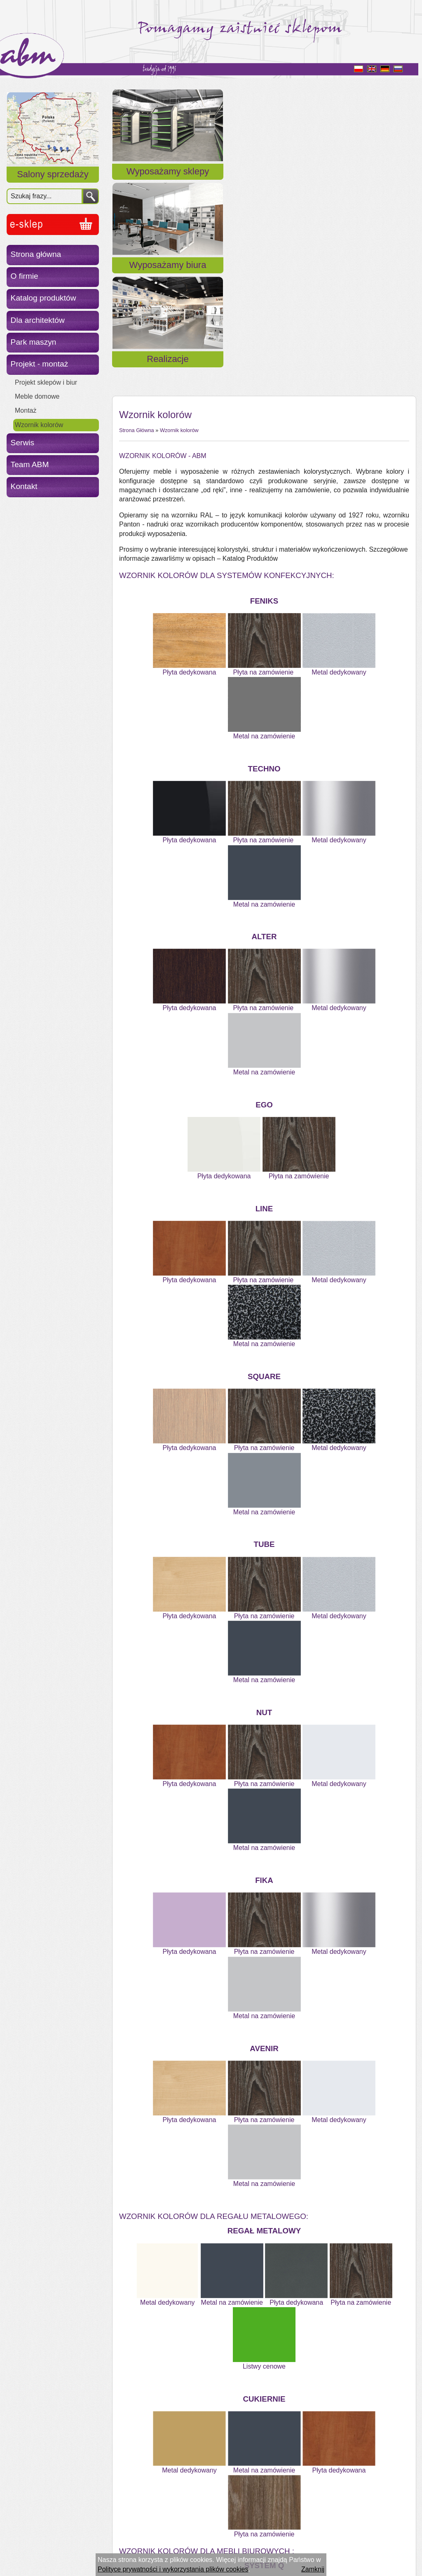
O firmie (24, 276)
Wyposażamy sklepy (161, 181)
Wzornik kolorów (39, 424)
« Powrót (132, 2530)
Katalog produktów (43, 298)
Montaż (25, 410)
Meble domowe (37, 396)
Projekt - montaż (39, 364)
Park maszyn (33, 342)
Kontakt (24, 486)
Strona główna (36, 254)
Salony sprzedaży (53, 174)
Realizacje (367, 181)
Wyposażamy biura (263, 181)
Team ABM (30, 464)
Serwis (23, 442)
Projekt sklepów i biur (46, 382)
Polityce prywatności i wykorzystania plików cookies (173, 2569)
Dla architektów (38, 320)
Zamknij (312, 2569)
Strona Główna (136, 227)
